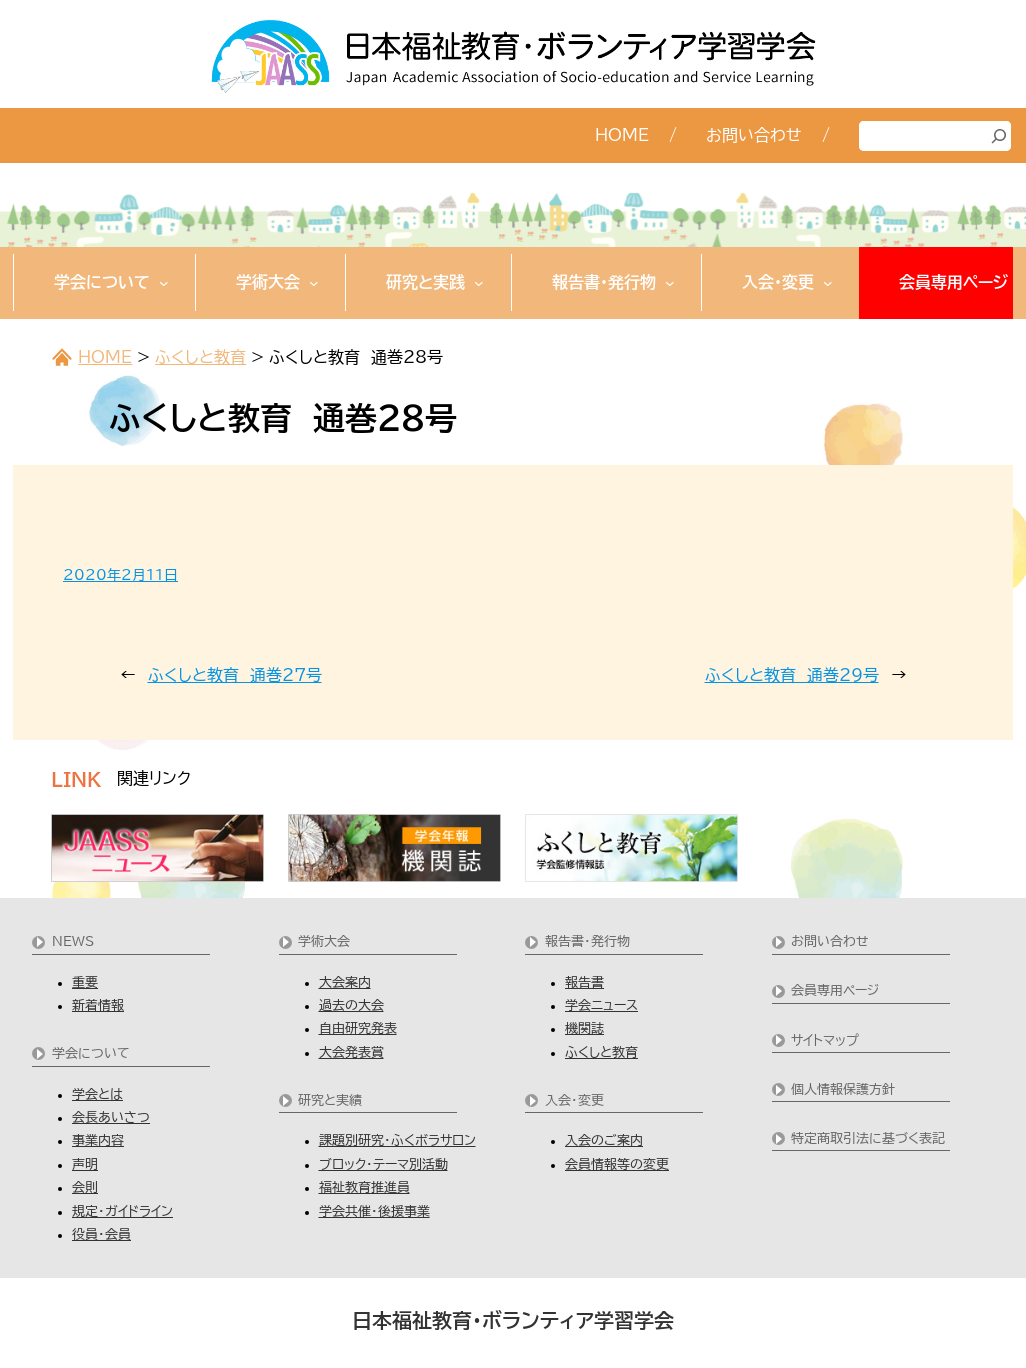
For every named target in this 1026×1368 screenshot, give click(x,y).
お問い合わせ (830, 941)
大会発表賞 (351, 1052)
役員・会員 (101, 1234)
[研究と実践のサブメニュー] (479, 283)
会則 (85, 1187)
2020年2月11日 (120, 575)
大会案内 (345, 982)
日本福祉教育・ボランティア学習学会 (513, 1320)
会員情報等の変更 (617, 1164)
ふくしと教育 (200, 357)
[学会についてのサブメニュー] (164, 283)
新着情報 (98, 1005)
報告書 (584, 982)
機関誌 (584, 1028)
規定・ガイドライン (122, 1211)
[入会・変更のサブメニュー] (828, 283)
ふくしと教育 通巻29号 (792, 675)
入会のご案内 (604, 1140)
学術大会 (324, 941)
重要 (85, 982)
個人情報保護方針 (843, 1089)
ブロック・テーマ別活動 (383, 1164)
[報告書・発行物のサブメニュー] (670, 283)
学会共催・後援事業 (374, 1211)
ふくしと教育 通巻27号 (235, 675)
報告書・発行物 (587, 941)
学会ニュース (601, 1005)
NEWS (73, 941)
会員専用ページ (835, 990)
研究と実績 (330, 1100)
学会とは (97, 1094)
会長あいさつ (111, 1117)
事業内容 (98, 1140)
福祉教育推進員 (364, 1187)
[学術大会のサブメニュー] (314, 283)
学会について (91, 1053)
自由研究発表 (358, 1028)
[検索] (999, 136)
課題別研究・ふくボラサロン (397, 1140)
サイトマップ (825, 1040)
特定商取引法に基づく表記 (868, 1138)
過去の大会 (351, 1005)
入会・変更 (574, 1100)
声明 (85, 1164)
